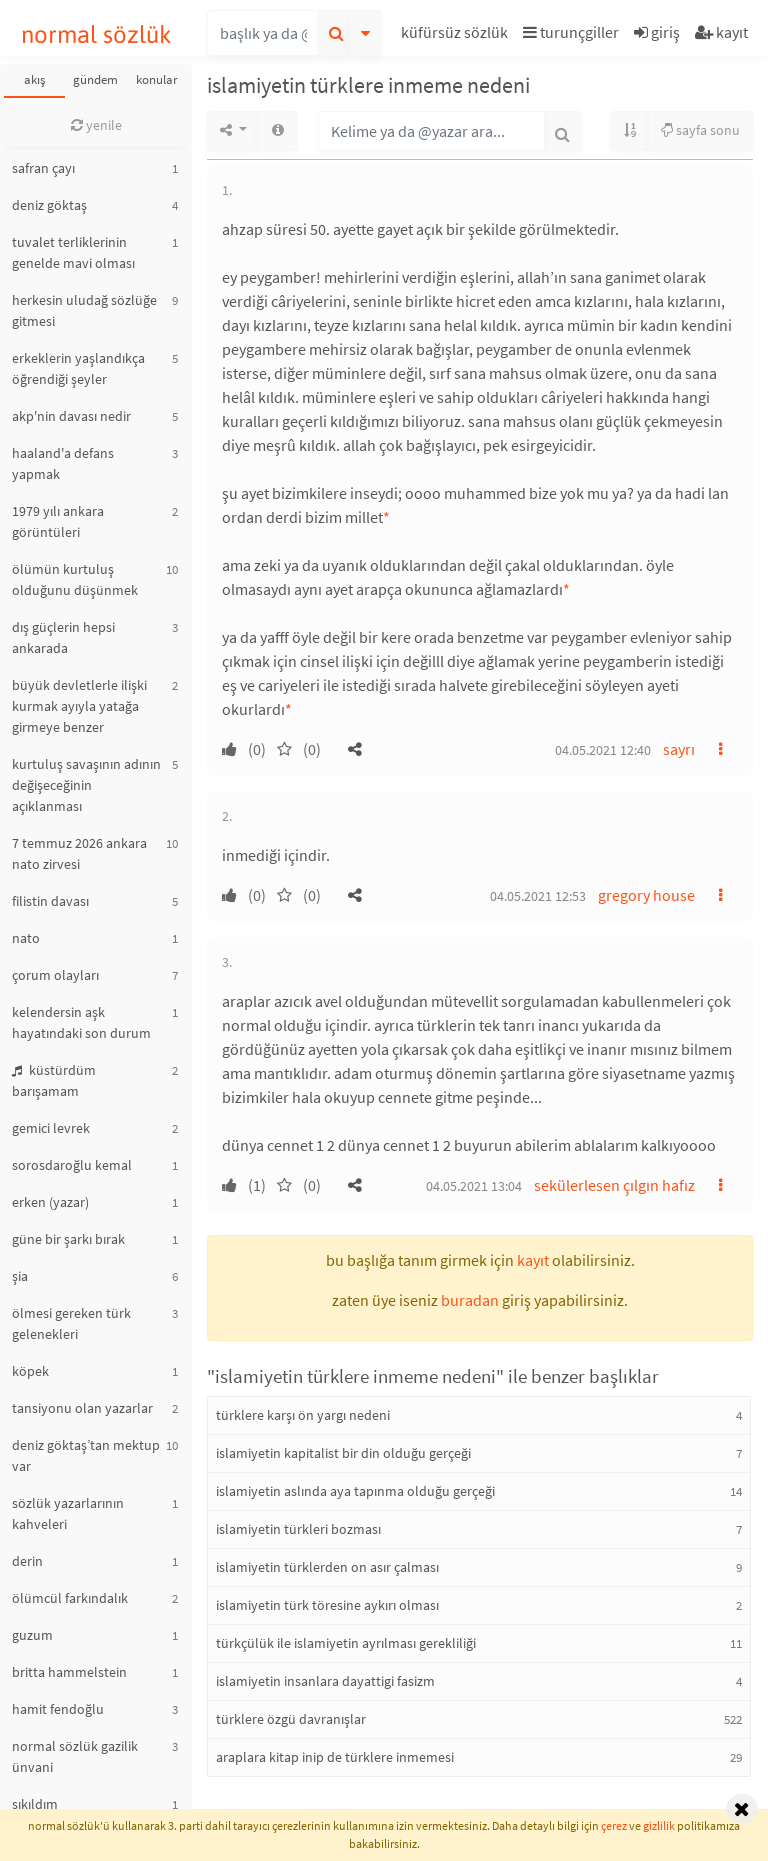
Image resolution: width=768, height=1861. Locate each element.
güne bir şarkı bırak (68, 1239)
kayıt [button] (533, 1260)
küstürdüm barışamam (54, 1080)
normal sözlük (96, 34)
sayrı (679, 749)
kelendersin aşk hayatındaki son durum (81, 1022)
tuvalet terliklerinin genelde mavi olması (73, 252)
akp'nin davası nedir (71, 416)
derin (27, 1561)
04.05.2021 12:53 (538, 896)
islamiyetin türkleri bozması (298, 1529)
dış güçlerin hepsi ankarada (63, 637)
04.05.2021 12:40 (603, 750)
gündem (95, 79)
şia (20, 1276)
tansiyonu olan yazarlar (82, 1408)
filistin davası (50, 901)
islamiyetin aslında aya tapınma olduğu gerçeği (355, 1491)
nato (26, 938)
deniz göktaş (49, 205)
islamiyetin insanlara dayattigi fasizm (325, 1681)
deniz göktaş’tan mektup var (86, 1455)
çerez (614, 1825)
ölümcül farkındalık (70, 1598)
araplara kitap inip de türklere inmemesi (335, 1757)
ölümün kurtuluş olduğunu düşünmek (75, 579)
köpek (30, 1371)
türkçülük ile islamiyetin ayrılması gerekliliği (346, 1643)
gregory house (646, 895)
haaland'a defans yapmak (63, 463)
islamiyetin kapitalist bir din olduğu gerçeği (343, 1453)
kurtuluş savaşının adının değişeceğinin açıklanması (86, 785)
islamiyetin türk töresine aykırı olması (327, 1605)
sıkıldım (35, 1804)
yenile (96, 125)
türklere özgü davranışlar (291, 1719)
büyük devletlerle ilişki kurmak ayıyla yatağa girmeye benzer (79, 706)
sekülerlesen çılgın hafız (614, 1185)
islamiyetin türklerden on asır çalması (327, 1567)
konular (157, 79)
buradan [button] (470, 1300)
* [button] (386, 517)
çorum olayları (55, 975)
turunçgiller (571, 32)
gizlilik (659, 1825)
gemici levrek (51, 1128)
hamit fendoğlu (58, 1709)
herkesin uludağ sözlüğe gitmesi (84, 310)
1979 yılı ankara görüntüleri (58, 521)
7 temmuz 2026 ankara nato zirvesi (79, 853)
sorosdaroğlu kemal (72, 1165)
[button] (457, 35)
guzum (32, 1635)
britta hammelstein (69, 1672)
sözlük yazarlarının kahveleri (68, 1513)
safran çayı (43, 168)
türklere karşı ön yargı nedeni (303, 1415)
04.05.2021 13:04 (474, 1186)
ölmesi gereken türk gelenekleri (71, 1323)
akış (34, 79)
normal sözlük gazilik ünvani (75, 1756)
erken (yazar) (50, 1202)
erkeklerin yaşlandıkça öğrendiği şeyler (78, 368)
